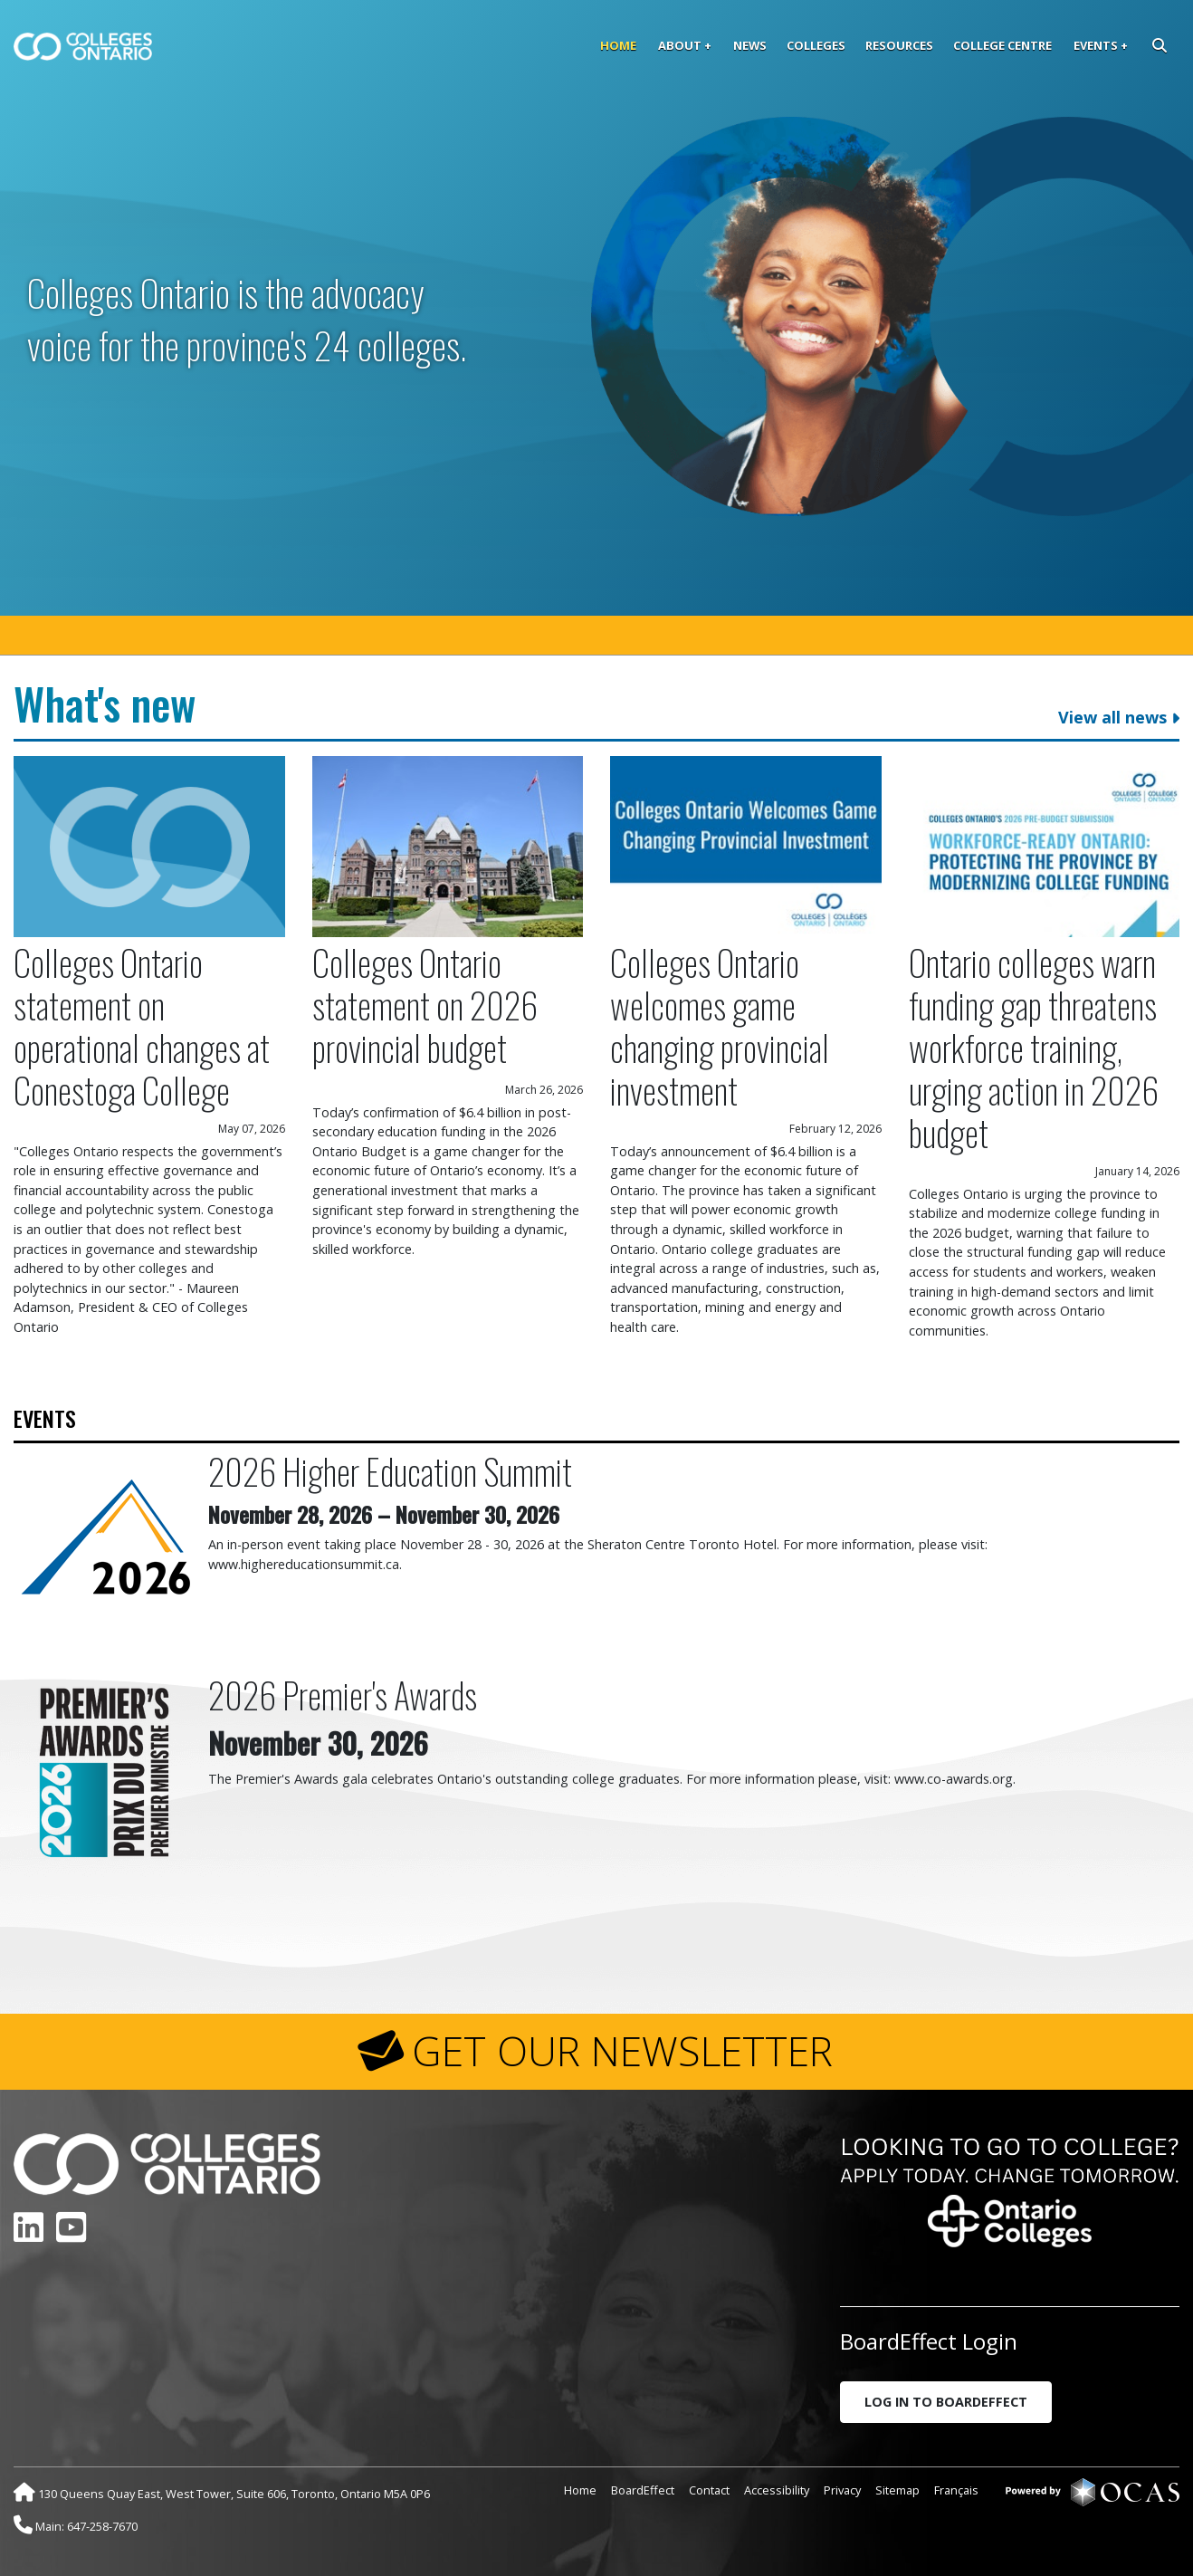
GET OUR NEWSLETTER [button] (622, 2051)
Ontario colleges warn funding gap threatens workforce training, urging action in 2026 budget (1034, 1047)
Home (618, 45)
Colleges (816, 45)
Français (956, 2490)
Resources (899, 45)
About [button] (679, 45)
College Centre (1002, 45)
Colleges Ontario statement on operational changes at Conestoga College (142, 1026)
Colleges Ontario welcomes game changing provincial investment (719, 1026)
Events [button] (1096, 45)
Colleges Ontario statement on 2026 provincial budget (425, 1004)
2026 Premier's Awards (342, 1694)
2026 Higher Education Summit (390, 1471)
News (750, 45)
